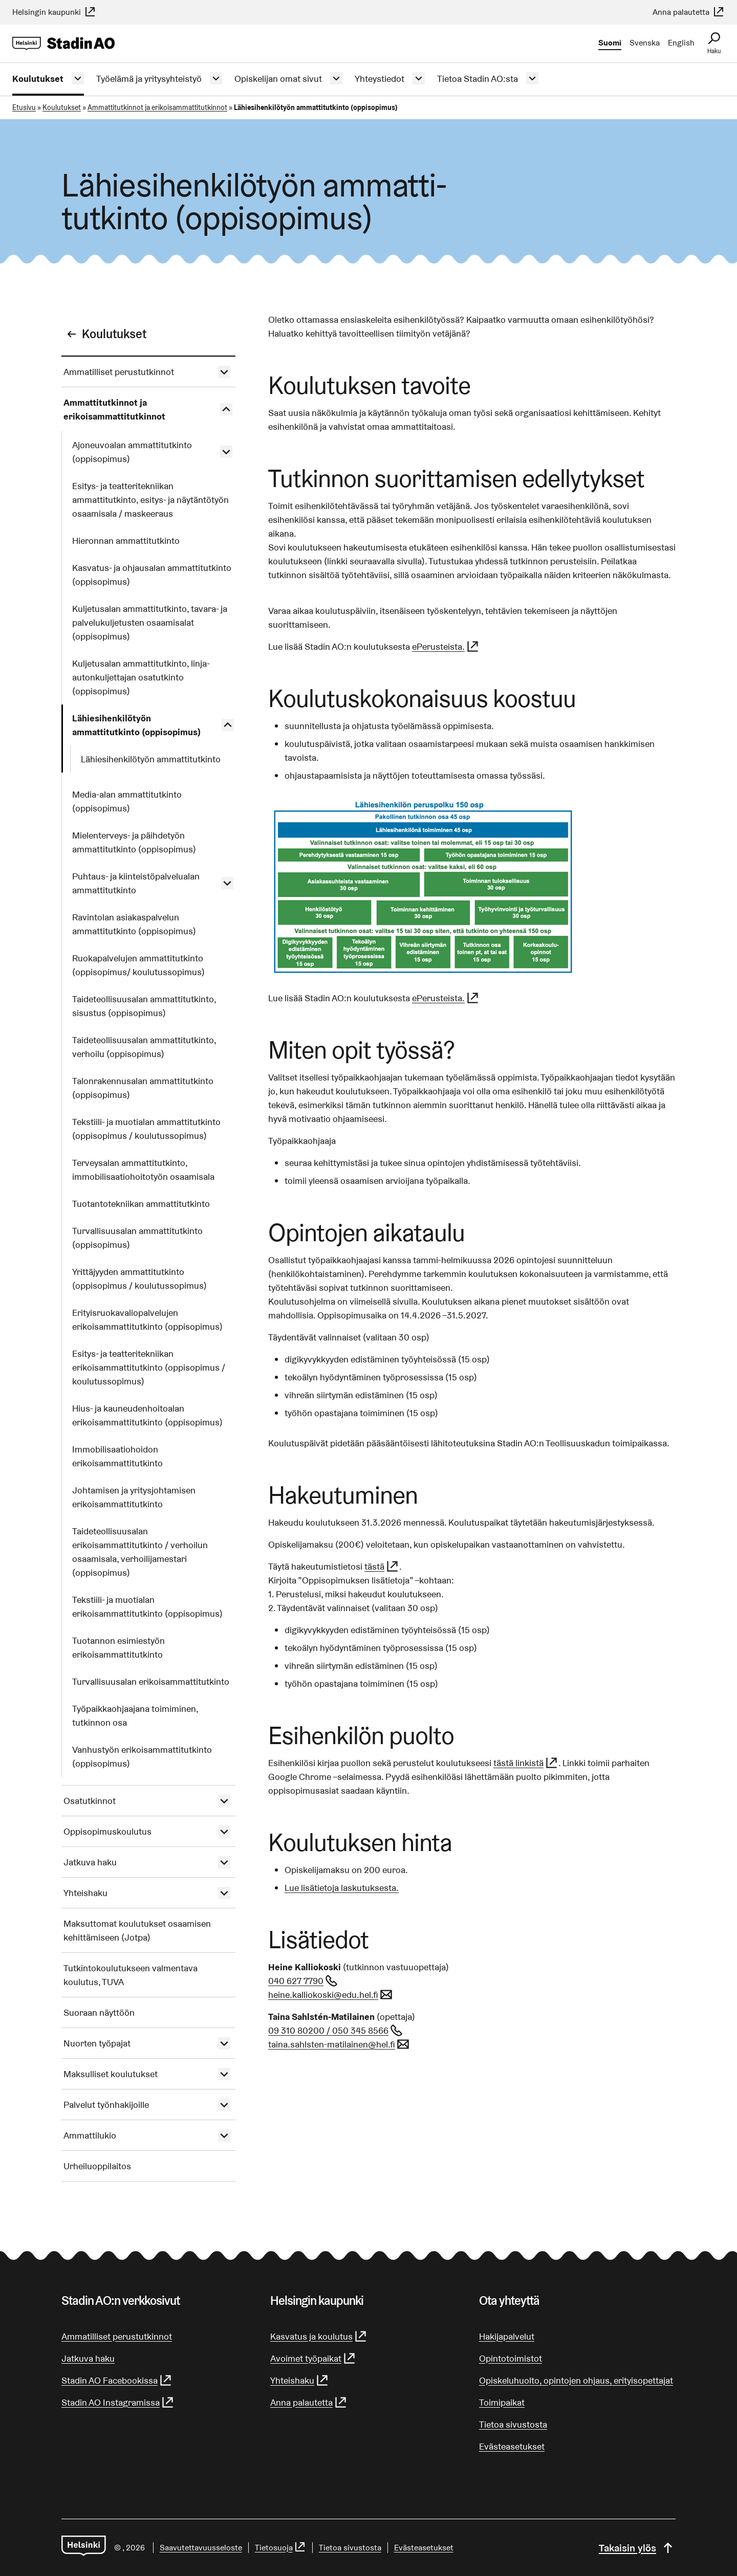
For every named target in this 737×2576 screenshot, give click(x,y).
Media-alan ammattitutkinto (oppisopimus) (127, 801)
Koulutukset (37, 78)
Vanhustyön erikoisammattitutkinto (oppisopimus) (142, 1756)
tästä (381, 1566)
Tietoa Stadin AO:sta (477, 78)
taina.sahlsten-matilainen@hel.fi (339, 2044)
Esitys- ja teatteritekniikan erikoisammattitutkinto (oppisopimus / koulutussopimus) (148, 1367)
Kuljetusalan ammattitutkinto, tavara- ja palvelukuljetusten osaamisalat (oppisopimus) (149, 622)
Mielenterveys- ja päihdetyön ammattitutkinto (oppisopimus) (134, 842)
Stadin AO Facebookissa (116, 2380)
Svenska (645, 42)
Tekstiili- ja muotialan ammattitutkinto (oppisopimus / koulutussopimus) (146, 1128)
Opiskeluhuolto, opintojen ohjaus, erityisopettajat (576, 2380)
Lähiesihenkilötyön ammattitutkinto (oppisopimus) (136, 725)
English (681, 42)
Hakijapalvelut (506, 2336)
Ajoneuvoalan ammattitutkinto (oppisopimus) (132, 452)
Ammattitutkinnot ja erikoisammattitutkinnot (157, 107)
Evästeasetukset (512, 2446)
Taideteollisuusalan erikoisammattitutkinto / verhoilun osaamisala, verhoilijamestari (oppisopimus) (140, 1551)
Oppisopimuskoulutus (107, 1831)
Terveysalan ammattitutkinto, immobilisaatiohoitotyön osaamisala (143, 1169)
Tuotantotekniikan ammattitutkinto (141, 1203)
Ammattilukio (89, 2135)
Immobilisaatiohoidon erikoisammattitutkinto (117, 1456)
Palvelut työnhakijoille (106, 2104)
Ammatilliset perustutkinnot (118, 372)
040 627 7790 (303, 1981)
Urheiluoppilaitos (97, 2166)
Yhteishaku (85, 1893)
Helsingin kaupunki (54, 12)
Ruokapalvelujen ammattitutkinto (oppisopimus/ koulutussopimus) (138, 965)
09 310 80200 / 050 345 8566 (335, 2030)
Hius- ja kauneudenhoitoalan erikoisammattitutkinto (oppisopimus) (147, 1415)
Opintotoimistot (510, 2358)
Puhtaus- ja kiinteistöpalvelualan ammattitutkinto (136, 883)
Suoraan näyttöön (99, 2012)
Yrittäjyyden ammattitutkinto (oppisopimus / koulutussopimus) (139, 1278)
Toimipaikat (502, 2402)
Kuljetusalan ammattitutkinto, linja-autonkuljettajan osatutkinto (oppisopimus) (141, 677)
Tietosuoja (280, 2547)
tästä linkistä (525, 1763)
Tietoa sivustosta (513, 2424)
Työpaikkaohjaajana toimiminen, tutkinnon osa (135, 1715)
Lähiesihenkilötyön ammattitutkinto (151, 759)
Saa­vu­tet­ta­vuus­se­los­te (201, 2547)
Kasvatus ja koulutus (318, 2336)
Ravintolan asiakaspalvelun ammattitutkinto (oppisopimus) (134, 924)
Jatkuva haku (90, 1862)
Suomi (609, 42)
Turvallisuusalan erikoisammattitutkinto (150, 1681)
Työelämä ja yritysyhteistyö (149, 78)
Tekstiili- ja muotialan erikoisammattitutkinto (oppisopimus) (147, 1606)
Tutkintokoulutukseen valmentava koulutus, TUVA (130, 1975)
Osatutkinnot (89, 1801)
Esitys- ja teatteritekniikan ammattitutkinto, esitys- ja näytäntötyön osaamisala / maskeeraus (150, 499)
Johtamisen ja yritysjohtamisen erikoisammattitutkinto (134, 1497)
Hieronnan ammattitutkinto (126, 540)
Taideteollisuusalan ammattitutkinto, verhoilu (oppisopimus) (144, 1047)
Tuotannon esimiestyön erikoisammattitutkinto (118, 1647)
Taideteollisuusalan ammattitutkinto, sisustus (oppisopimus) (144, 1006)
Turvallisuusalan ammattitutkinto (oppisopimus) (137, 1237)
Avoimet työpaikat (313, 2358)
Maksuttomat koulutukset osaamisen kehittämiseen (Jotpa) (137, 1930)
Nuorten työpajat (97, 2043)
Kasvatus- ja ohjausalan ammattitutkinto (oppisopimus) (151, 574)
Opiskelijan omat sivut (278, 78)
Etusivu (24, 107)
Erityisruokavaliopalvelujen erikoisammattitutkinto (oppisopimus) (147, 1319)
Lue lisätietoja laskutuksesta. (342, 1888)
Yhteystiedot (379, 78)
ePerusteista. (446, 646)
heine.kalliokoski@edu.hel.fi (330, 1994)
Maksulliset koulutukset (110, 2074)
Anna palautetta (689, 12)
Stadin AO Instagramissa (118, 2402)
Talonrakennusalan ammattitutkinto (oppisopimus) (142, 1087)
